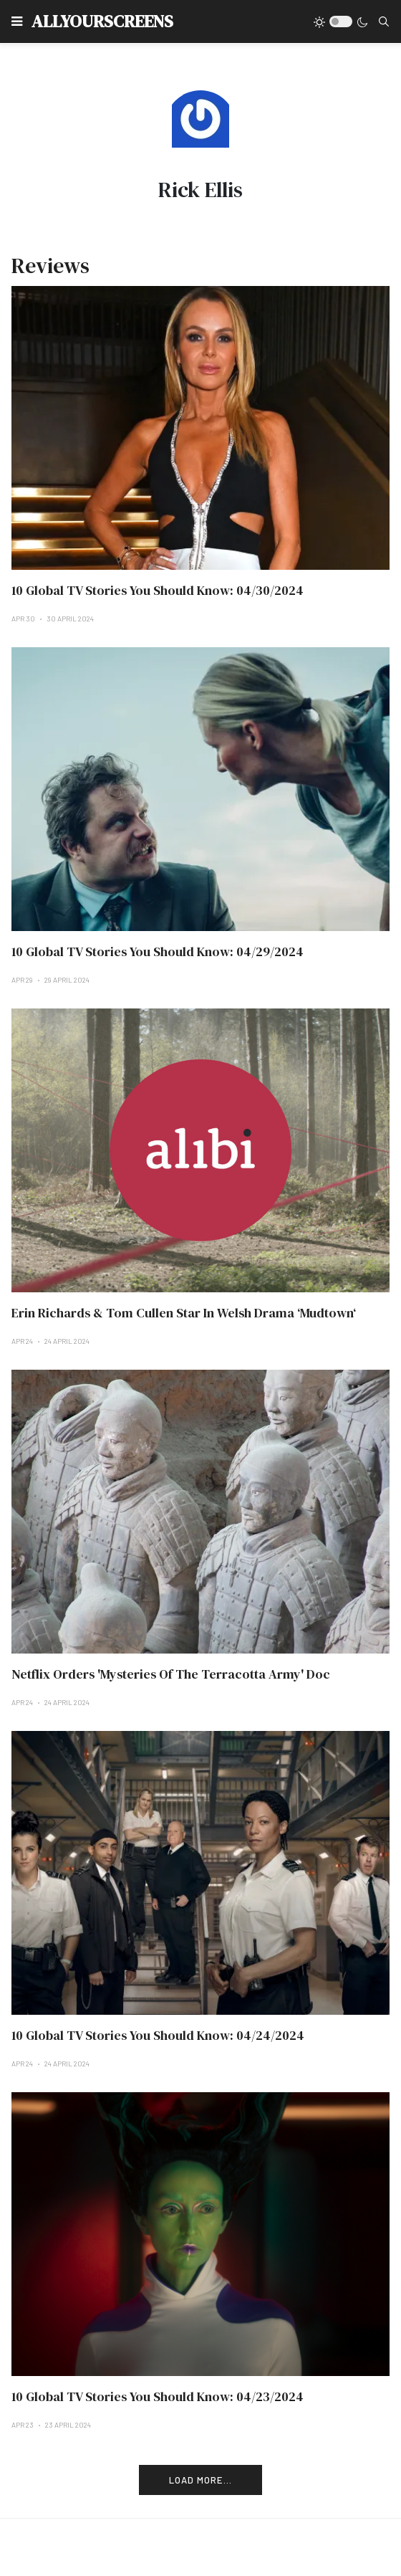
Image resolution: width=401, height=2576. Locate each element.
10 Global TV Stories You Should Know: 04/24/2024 (157, 2035)
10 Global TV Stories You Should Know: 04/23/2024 (157, 2396)
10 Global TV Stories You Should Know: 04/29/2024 (157, 951)
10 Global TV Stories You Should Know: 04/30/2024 (157, 590)
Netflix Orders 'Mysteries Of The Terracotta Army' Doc (170, 1674)
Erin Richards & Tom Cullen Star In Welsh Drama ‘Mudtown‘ (183, 1313)
